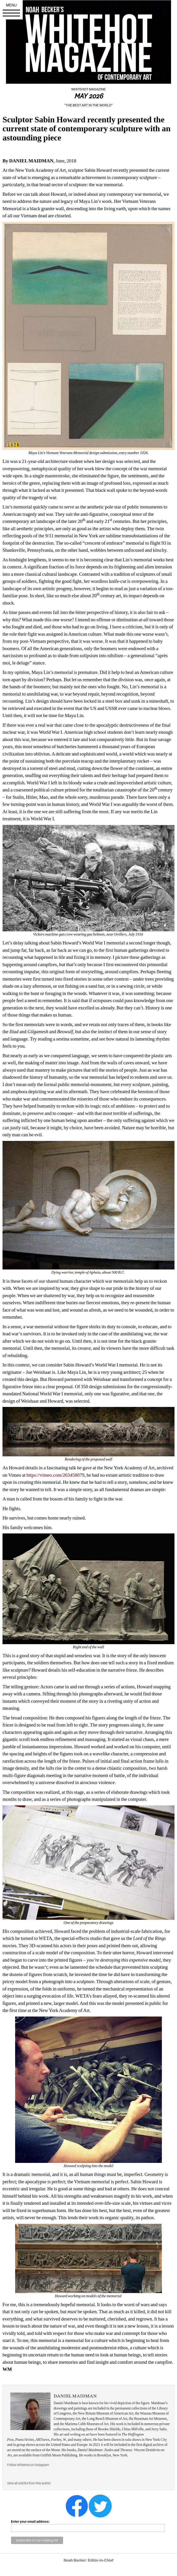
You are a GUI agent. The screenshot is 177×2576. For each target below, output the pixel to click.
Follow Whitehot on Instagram (28, 2465)
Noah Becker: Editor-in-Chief (88, 2560)
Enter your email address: (30, 2521)
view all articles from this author (29, 2483)
